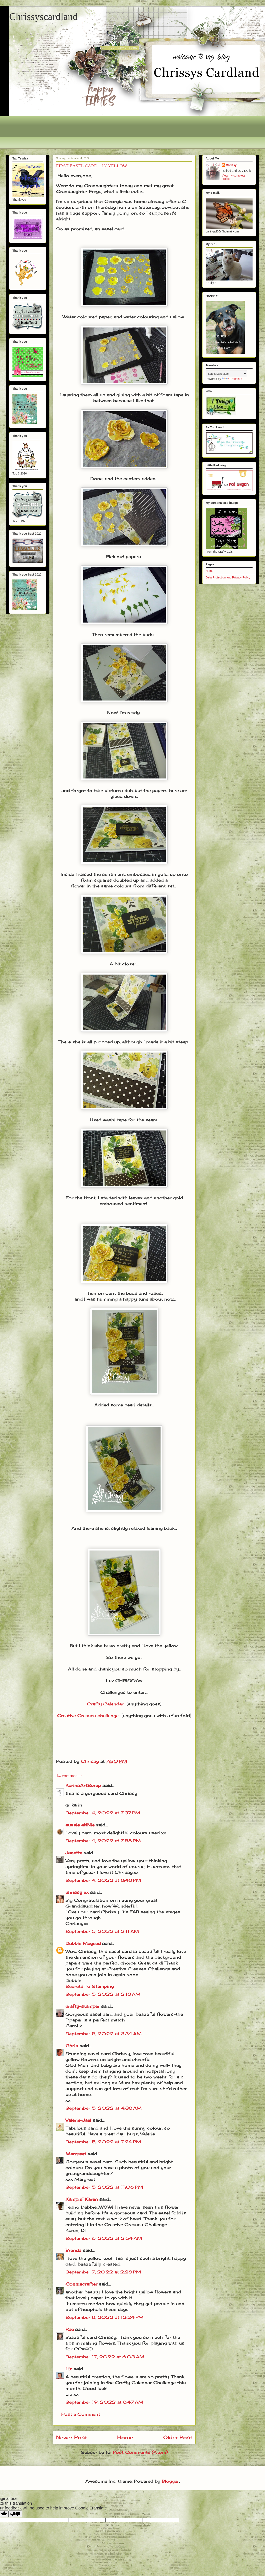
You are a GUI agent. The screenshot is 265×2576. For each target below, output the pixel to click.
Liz (68, 2368)
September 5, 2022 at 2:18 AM (102, 1994)
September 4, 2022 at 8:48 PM (103, 1880)
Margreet (75, 2153)
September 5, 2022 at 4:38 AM (103, 2108)
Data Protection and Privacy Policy (228, 577)
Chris (71, 2045)
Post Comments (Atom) (140, 2452)
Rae (69, 2329)
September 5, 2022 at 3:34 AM (103, 2033)
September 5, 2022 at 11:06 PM (104, 2187)
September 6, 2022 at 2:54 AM (103, 2238)
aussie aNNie (79, 1824)
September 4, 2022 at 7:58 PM (103, 1840)
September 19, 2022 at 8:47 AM (104, 2402)
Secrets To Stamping (89, 1986)
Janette (73, 1852)
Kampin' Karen (81, 2199)
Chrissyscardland (43, 16)
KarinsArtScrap (83, 1785)
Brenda (73, 2250)
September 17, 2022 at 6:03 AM (104, 2356)
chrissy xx (77, 1892)
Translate (232, 379)
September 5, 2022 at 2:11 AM (102, 1931)
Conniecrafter (81, 2284)
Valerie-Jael (78, 2120)
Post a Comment (80, 2414)
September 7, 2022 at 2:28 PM (103, 2272)
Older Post (177, 2437)
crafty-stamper (82, 2006)
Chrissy (231, 165)
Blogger (170, 2481)
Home (125, 2437)
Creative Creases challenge (88, 1715)
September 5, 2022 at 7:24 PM (103, 2141)
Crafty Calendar (105, 1703)
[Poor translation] (15, 2514)
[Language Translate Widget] (226, 374)
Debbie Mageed (83, 1943)
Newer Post (71, 2437)
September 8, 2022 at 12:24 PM (104, 2317)
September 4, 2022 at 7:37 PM (102, 1812)
